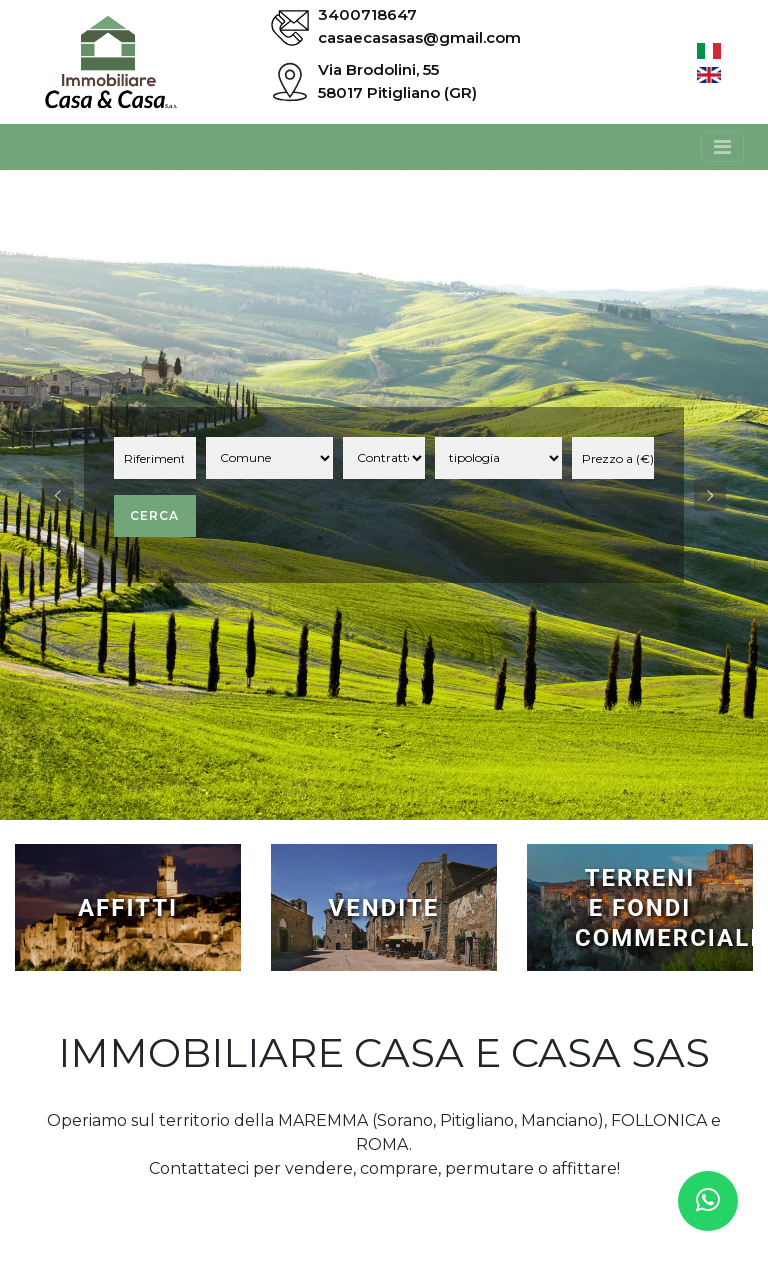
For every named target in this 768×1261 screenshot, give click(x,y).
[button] (57, 495)
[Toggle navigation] (722, 147)
